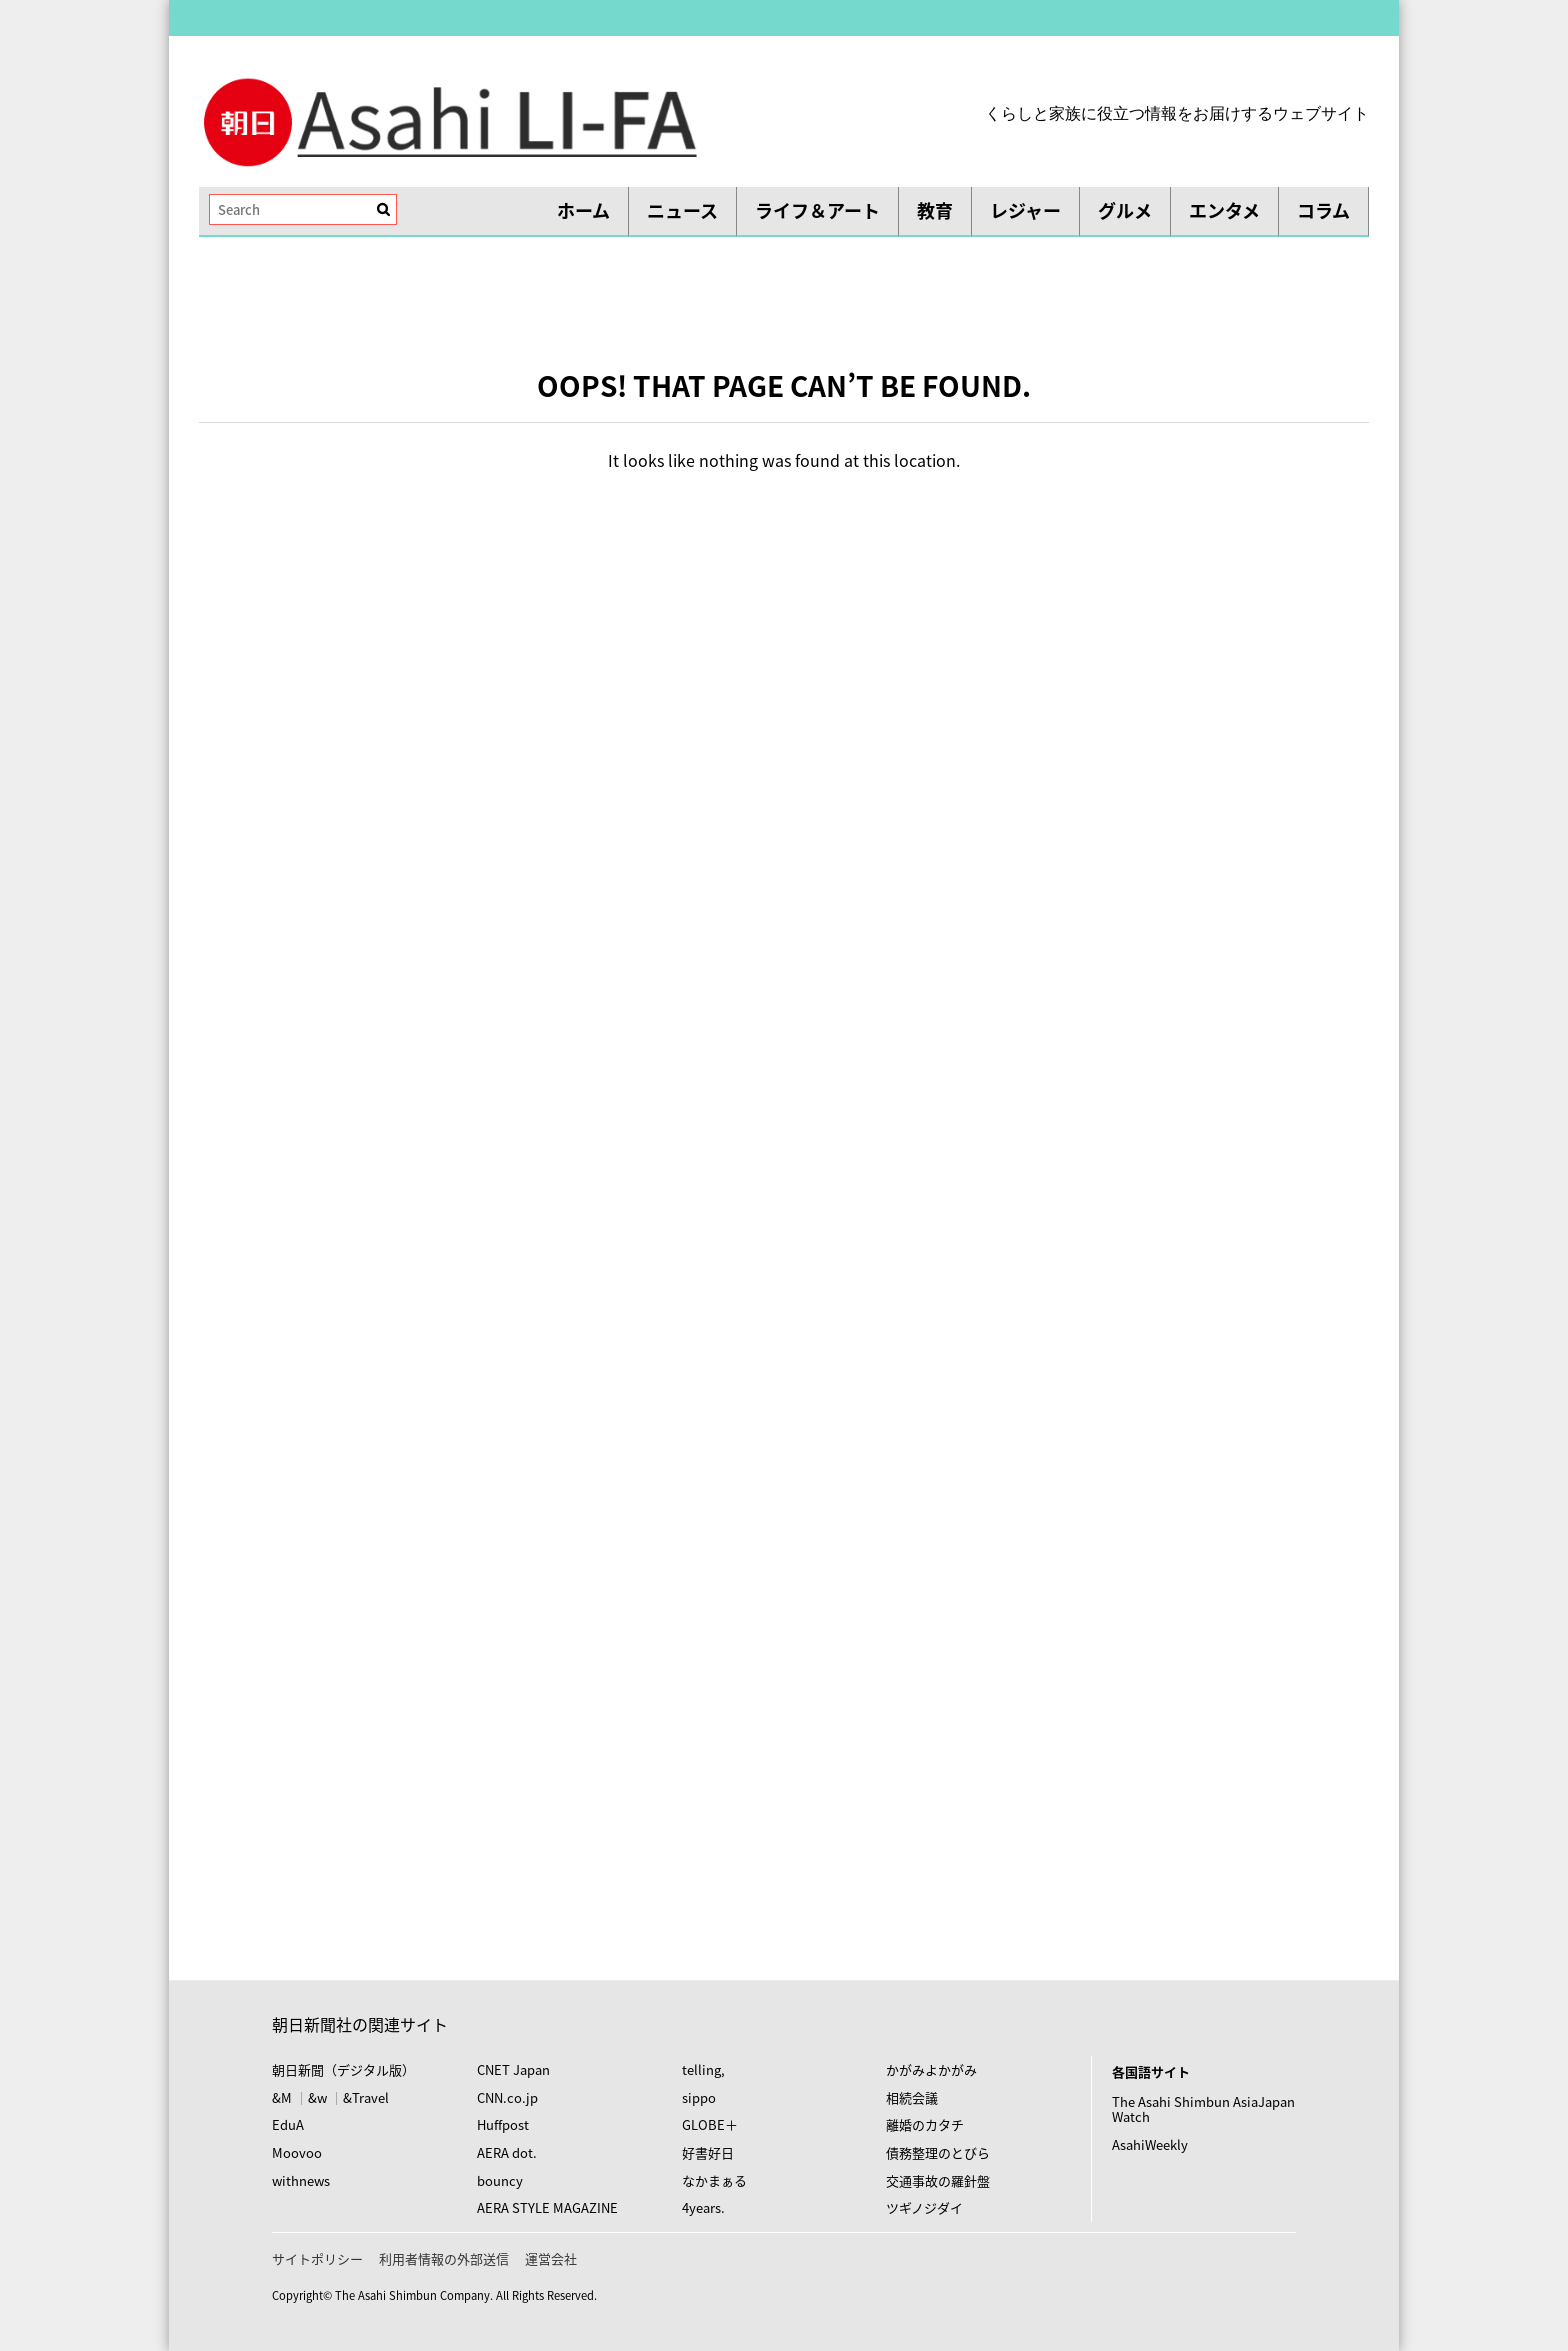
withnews (301, 2180)
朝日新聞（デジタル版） (343, 2069)
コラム (1323, 210)
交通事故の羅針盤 (938, 2180)
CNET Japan (513, 2069)
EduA (288, 2124)
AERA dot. (507, 2152)
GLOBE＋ (710, 2124)
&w (317, 2097)
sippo (699, 2097)
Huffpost (503, 2124)
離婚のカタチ (925, 2124)
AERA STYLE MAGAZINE (547, 2207)
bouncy (500, 2180)
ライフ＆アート (817, 210)
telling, (703, 2069)
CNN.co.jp (507, 2097)
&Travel (366, 2097)
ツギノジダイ (924, 2207)
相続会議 (912, 2097)
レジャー (1025, 210)
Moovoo (297, 2152)
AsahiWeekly (1150, 2144)
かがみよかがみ (931, 2069)
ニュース (682, 210)
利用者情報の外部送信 (444, 2258)
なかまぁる (714, 2180)
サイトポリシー (317, 2258)
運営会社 (551, 2258)
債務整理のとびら (938, 2152)
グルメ (1125, 210)
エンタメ (1224, 210)
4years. (703, 2207)
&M (282, 2097)
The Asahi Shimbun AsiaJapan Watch (1203, 2109)
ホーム (583, 210)
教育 (935, 210)
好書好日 (708, 2152)
